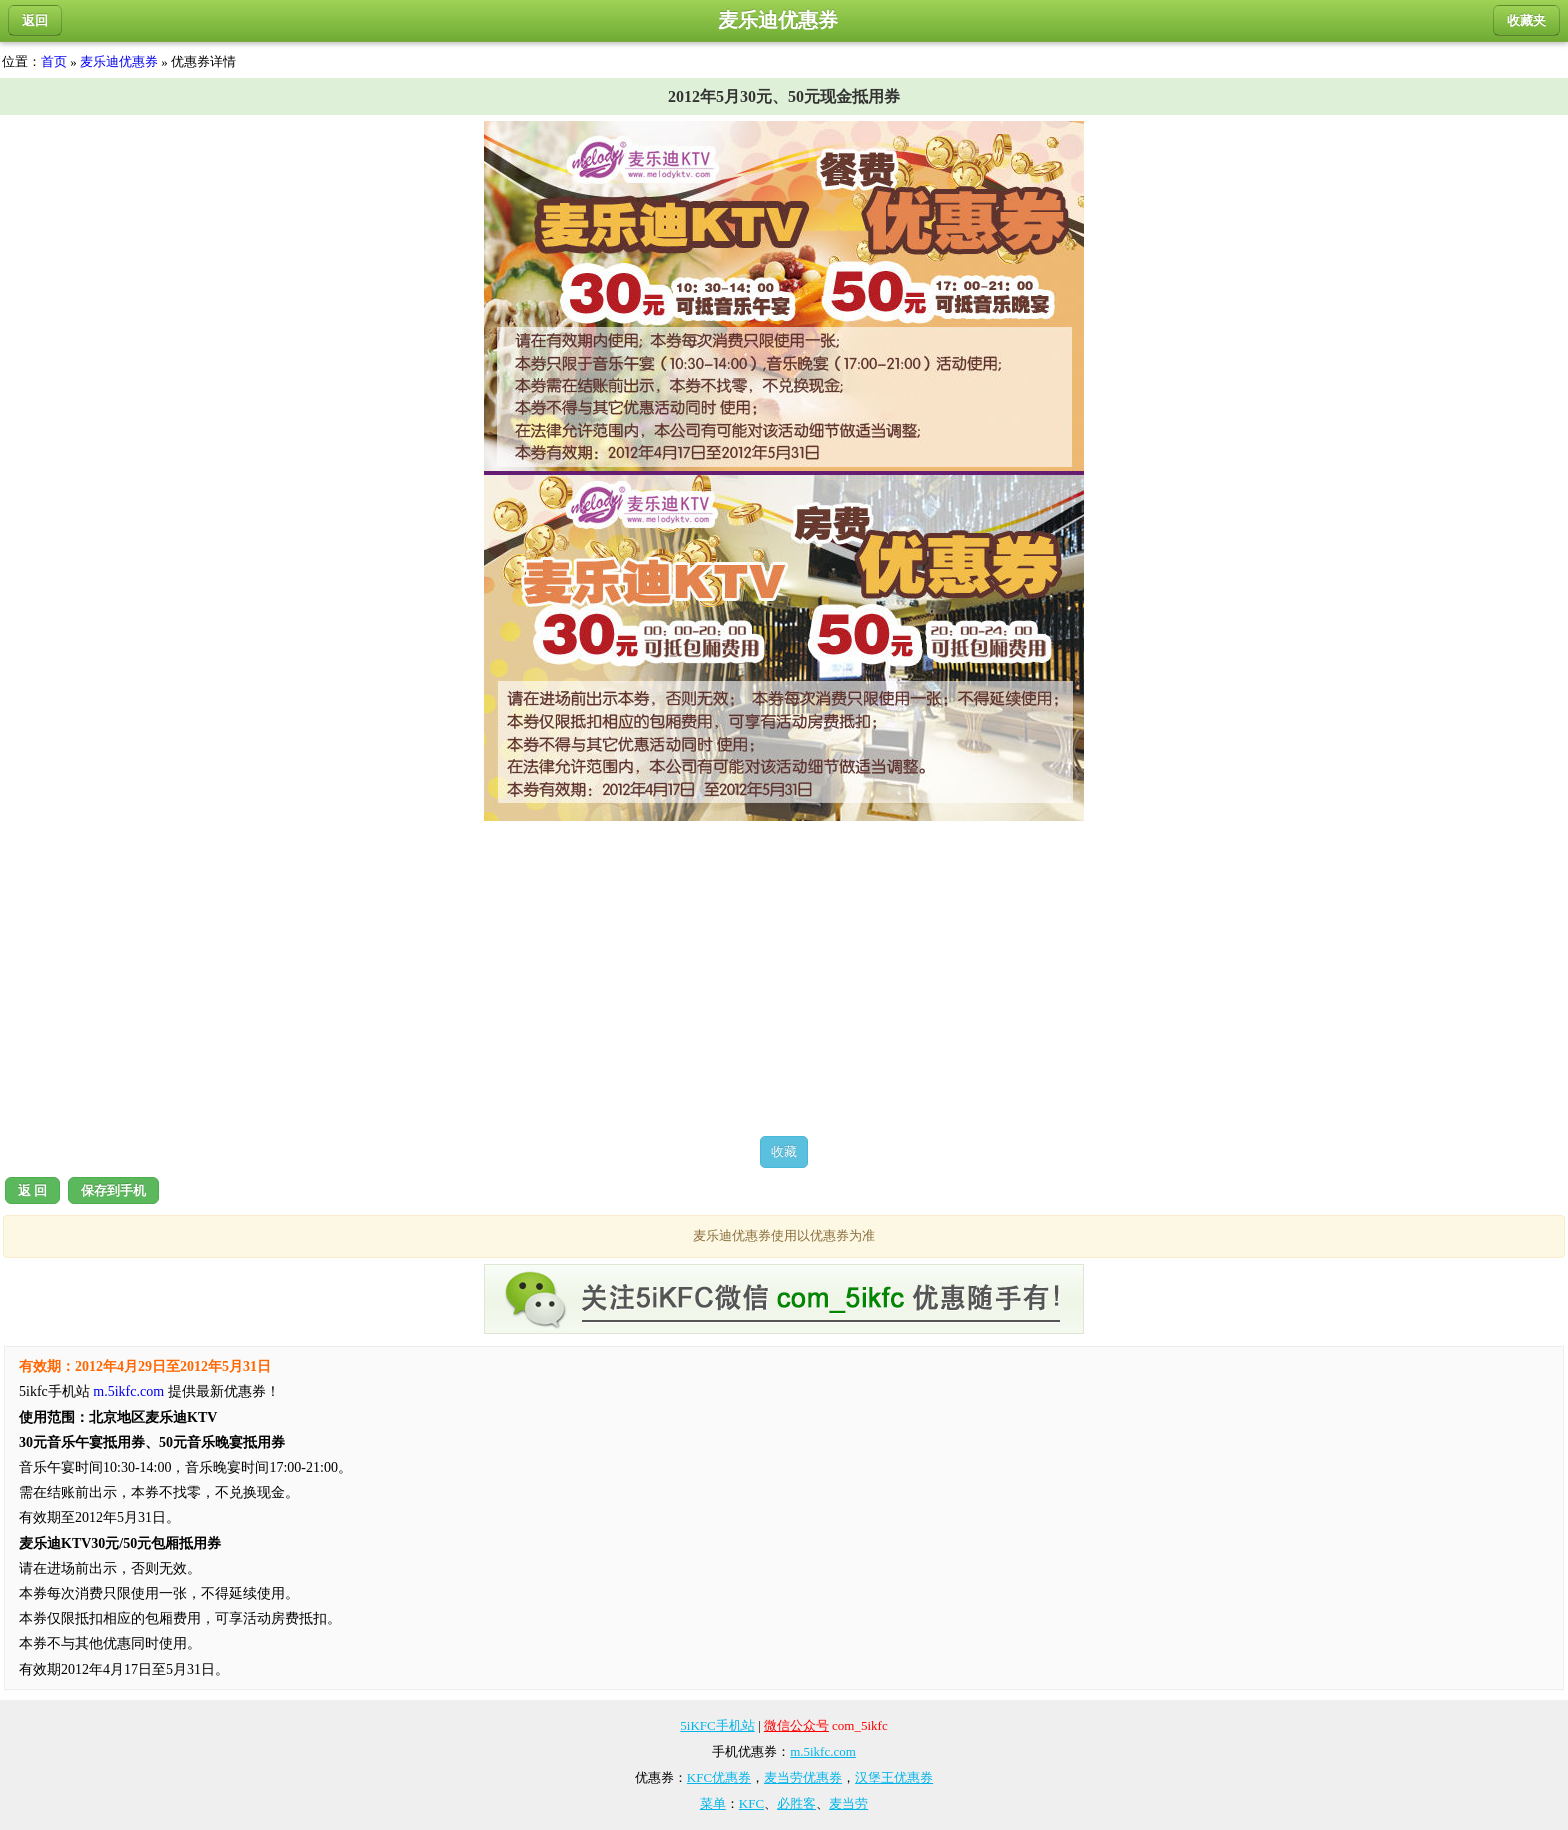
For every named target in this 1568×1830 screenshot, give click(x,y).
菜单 (713, 1803)
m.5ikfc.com (128, 1391)
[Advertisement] (784, 978)
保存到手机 (113, 1190)
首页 (54, 61)
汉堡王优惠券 (894, 1777)
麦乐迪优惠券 (119, 61)
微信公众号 (796, 1725)
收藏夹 (1526, 20)
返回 (35, 20)
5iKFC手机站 (717, 1725)
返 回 (32, 1190)
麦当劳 (848, 1803)
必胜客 (796, 1803)
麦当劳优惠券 (803, 1777)
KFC (751, 1803)
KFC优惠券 (719, 1777)
